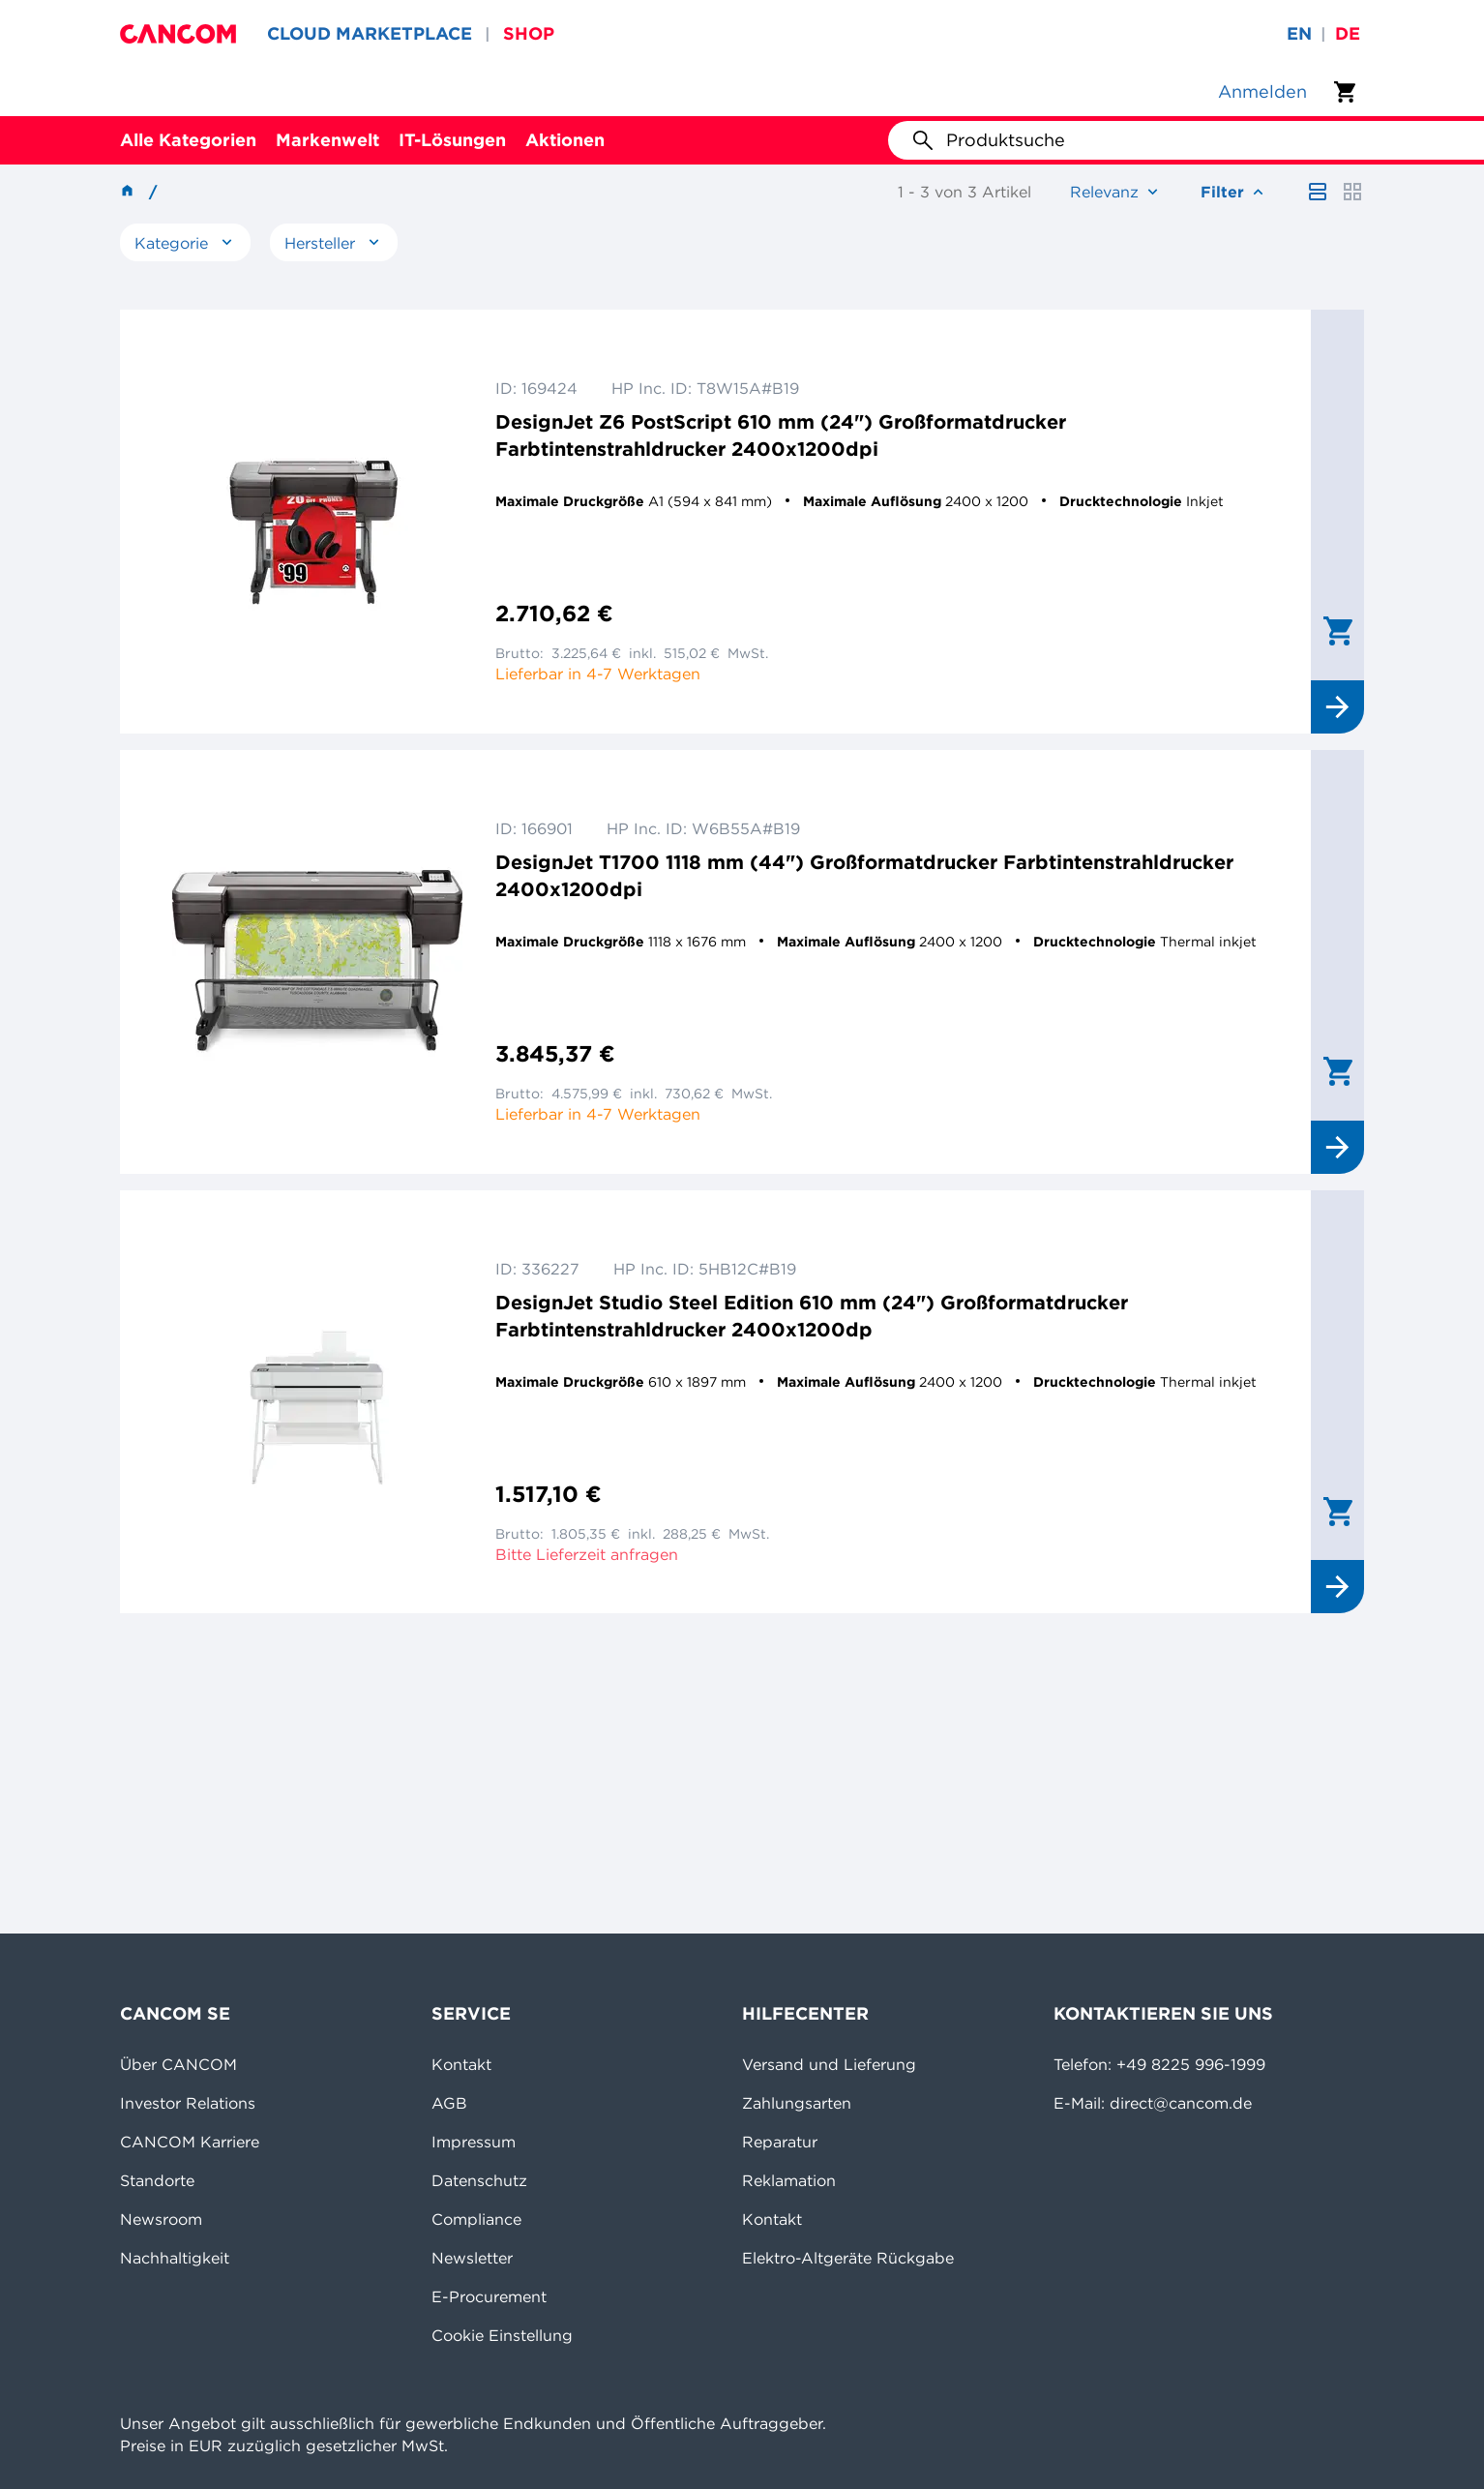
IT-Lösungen (452, 140)
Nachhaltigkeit (174, 2257)
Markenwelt (327, 140)
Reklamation (789, 2180)
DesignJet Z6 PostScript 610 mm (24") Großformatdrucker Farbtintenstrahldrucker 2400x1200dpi (780, 435)
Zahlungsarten (796, 2103)
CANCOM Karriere (189, 2141)
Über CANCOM (178, 2064)
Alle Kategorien (188, 140)
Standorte (157, 2180)
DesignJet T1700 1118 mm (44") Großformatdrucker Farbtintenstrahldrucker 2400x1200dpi (864, 875)
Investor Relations (187, 2103)
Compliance (476, 2219)
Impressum (473, 2141)
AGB (449, 2103)
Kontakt (461, 2064)
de (1347, 33)
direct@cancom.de (1181, 2103)
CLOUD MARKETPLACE (369, 33)
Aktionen (565, 140)
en (1299, 33)
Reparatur (779, 2141)
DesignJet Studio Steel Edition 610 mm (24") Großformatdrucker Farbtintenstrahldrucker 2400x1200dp (811, 1315)
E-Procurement (489, 2296)
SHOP (528, 33)
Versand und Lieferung (829, 2064)
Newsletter (472, 2257)
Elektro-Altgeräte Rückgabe (848, 2257)
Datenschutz (479, 2180)
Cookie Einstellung (502, 2335)
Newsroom (161, 2219)
